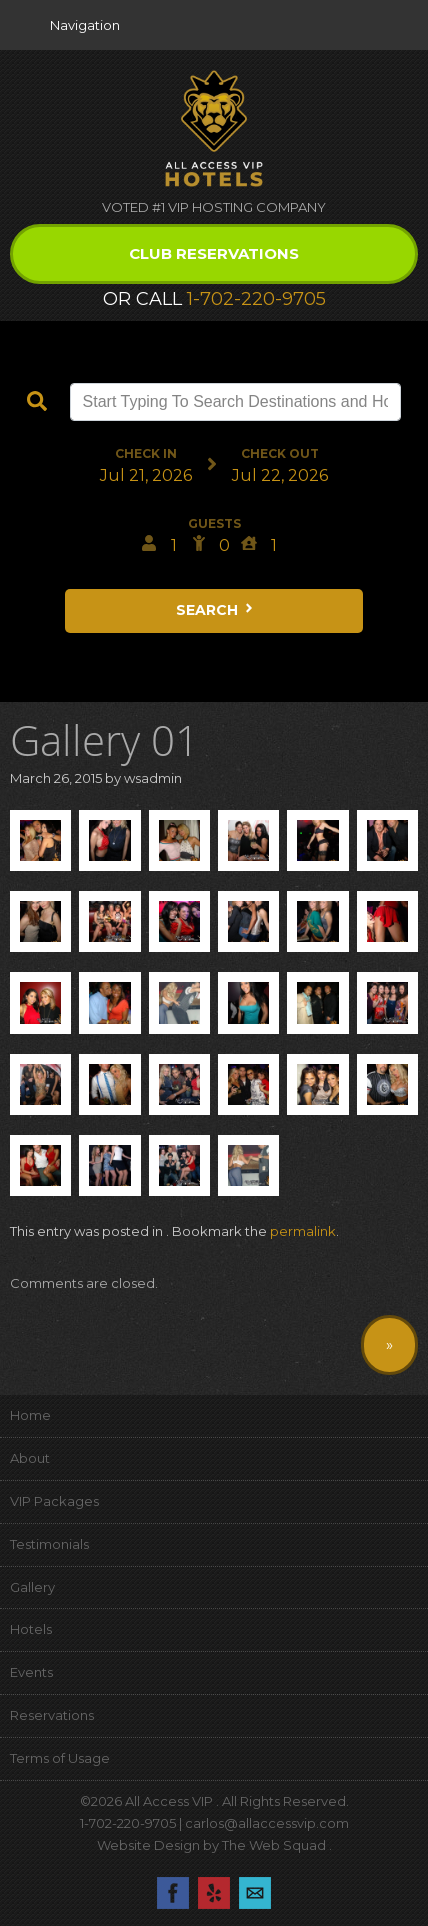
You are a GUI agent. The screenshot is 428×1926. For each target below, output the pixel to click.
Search (216, 610)
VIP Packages (54, 1501)
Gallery (32, 1587)
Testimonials (49, 1544)
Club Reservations (214, 253)
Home (30, 1415)
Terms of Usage (60, 1758)
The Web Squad (275, 1845)
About (30, 1458)
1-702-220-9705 (256, 299)
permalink (303, 1231)
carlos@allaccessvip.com (267, 1823)
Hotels (31, 1629)
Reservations (52, 1715)
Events (31, 1672)
